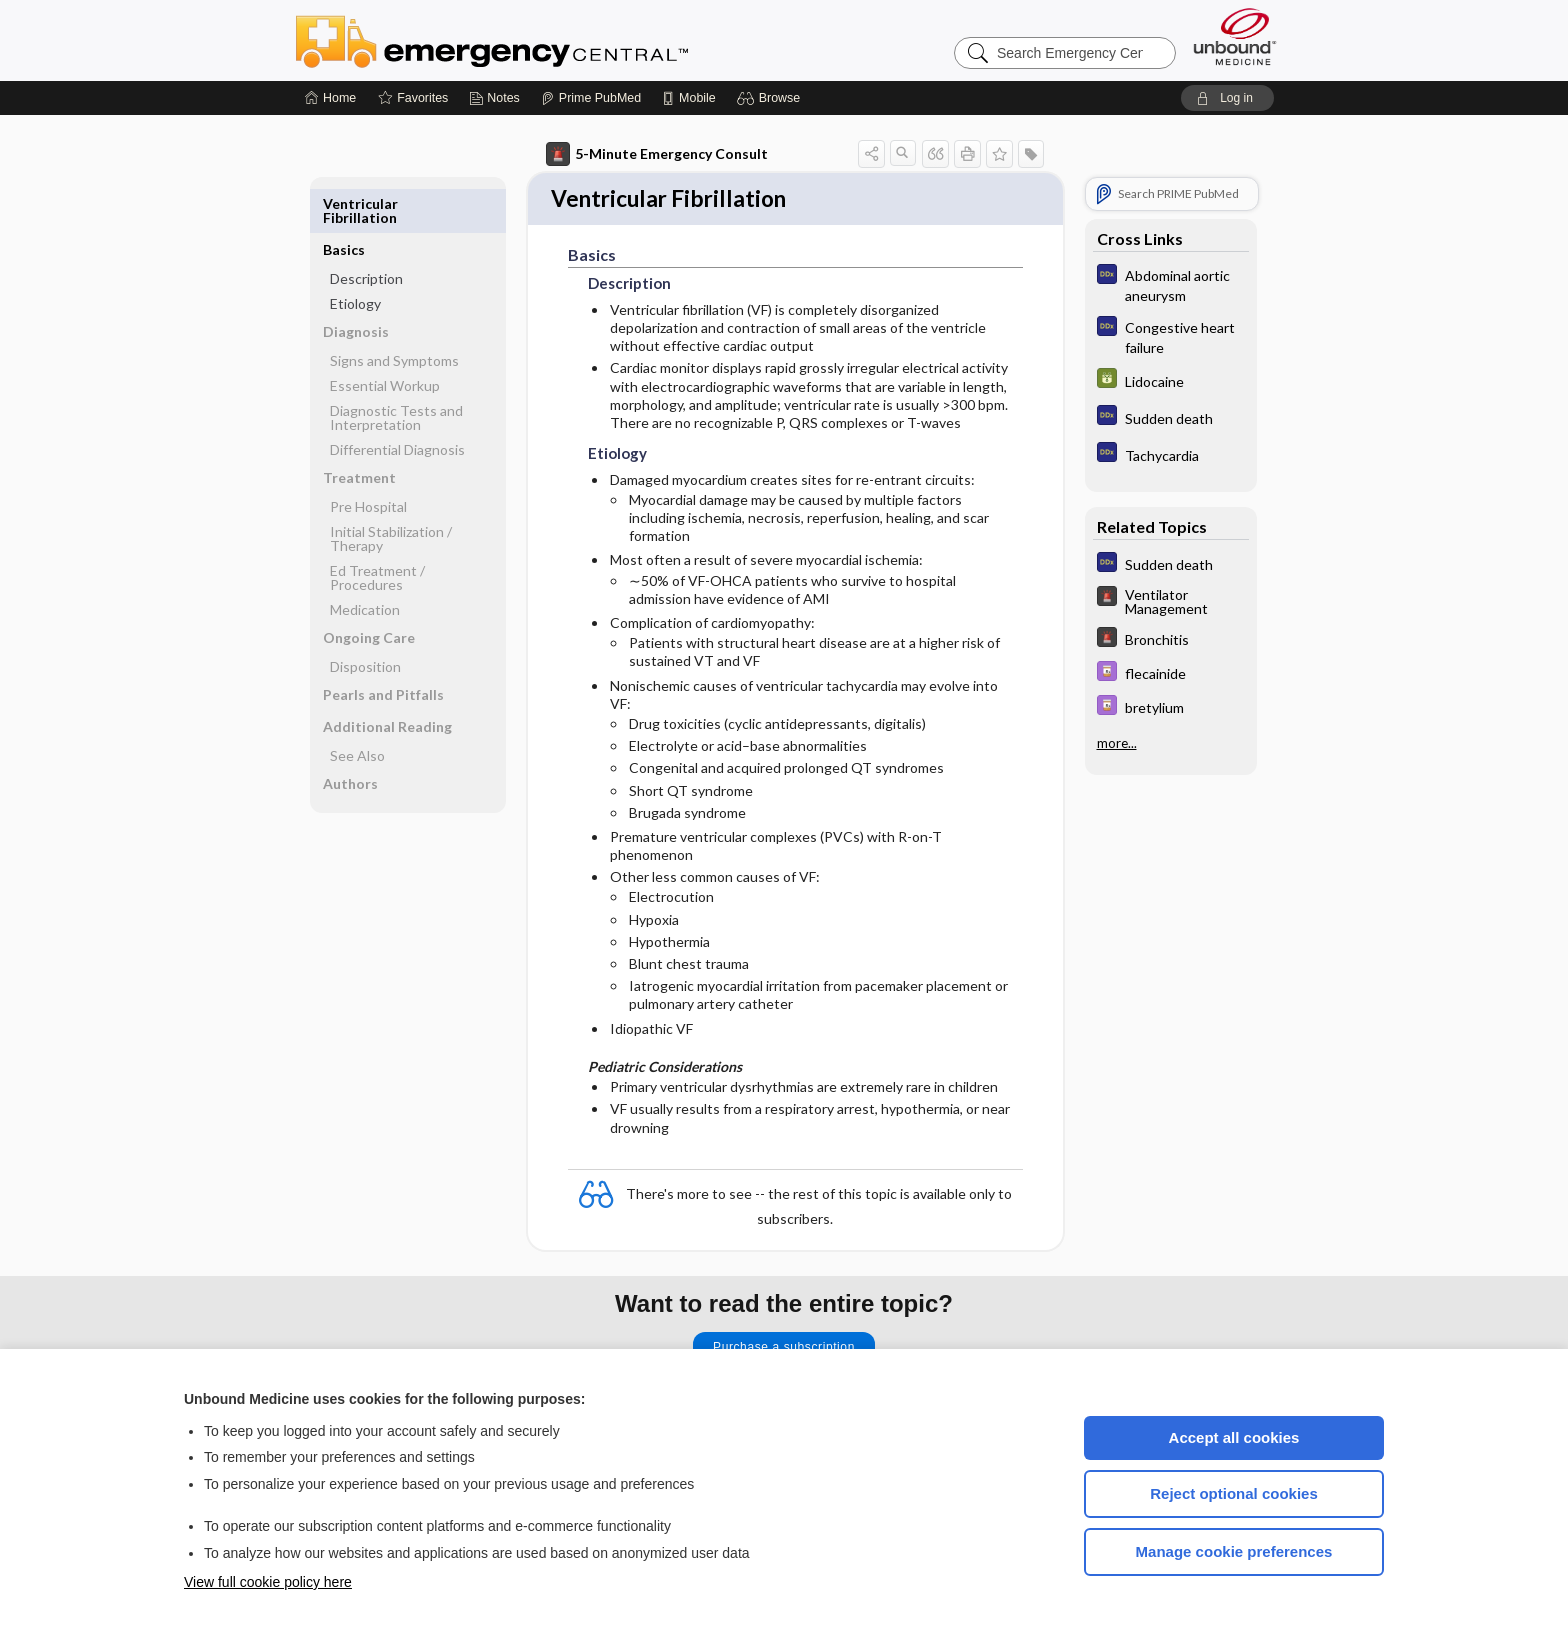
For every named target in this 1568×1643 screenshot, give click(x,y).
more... (1117, 743)
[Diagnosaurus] (1171, 284)
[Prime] (591, 98)
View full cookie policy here (268, 1582)
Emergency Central (544, 40)
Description (366, 232)
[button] (771, 98)
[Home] (330, 98)
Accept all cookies (1234, 1437)
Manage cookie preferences (1234, 1551)
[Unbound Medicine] (1235, 36)
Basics (344, 203)
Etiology (355, 257)
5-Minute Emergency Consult (657, 154)
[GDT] (1171, 380)
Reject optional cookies (1234, 1493)
